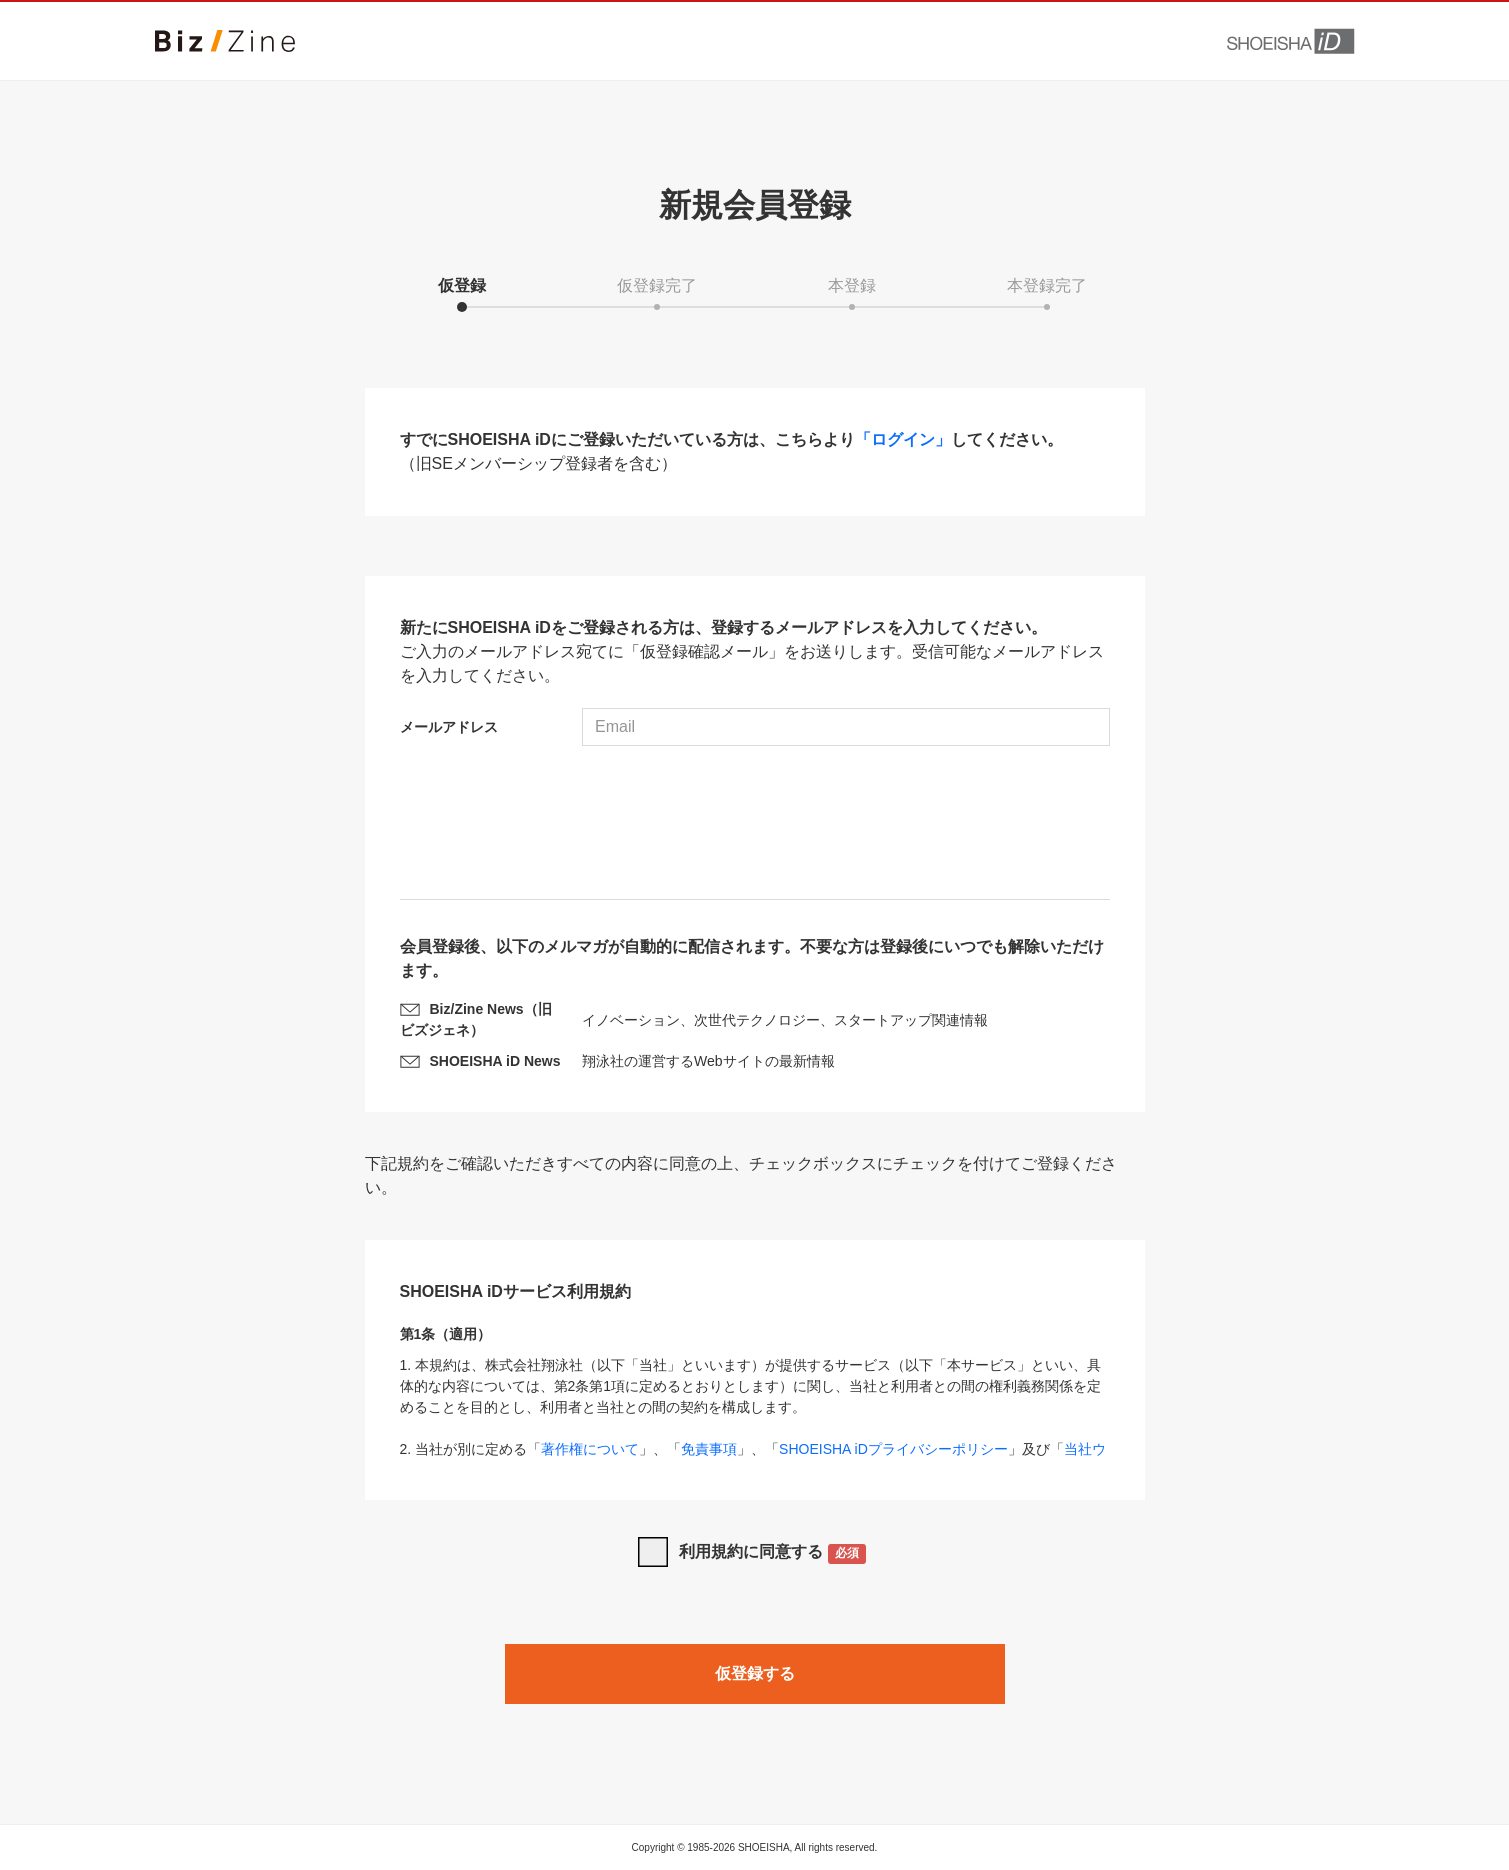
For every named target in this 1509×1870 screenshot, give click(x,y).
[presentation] (755, 825)
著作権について (590, 1449)
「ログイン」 (903, 439)
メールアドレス (449, 727)
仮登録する (755, 1673)
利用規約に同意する (772, 1553)
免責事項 (709, 1449)
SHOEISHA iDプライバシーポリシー (893, 1449)
